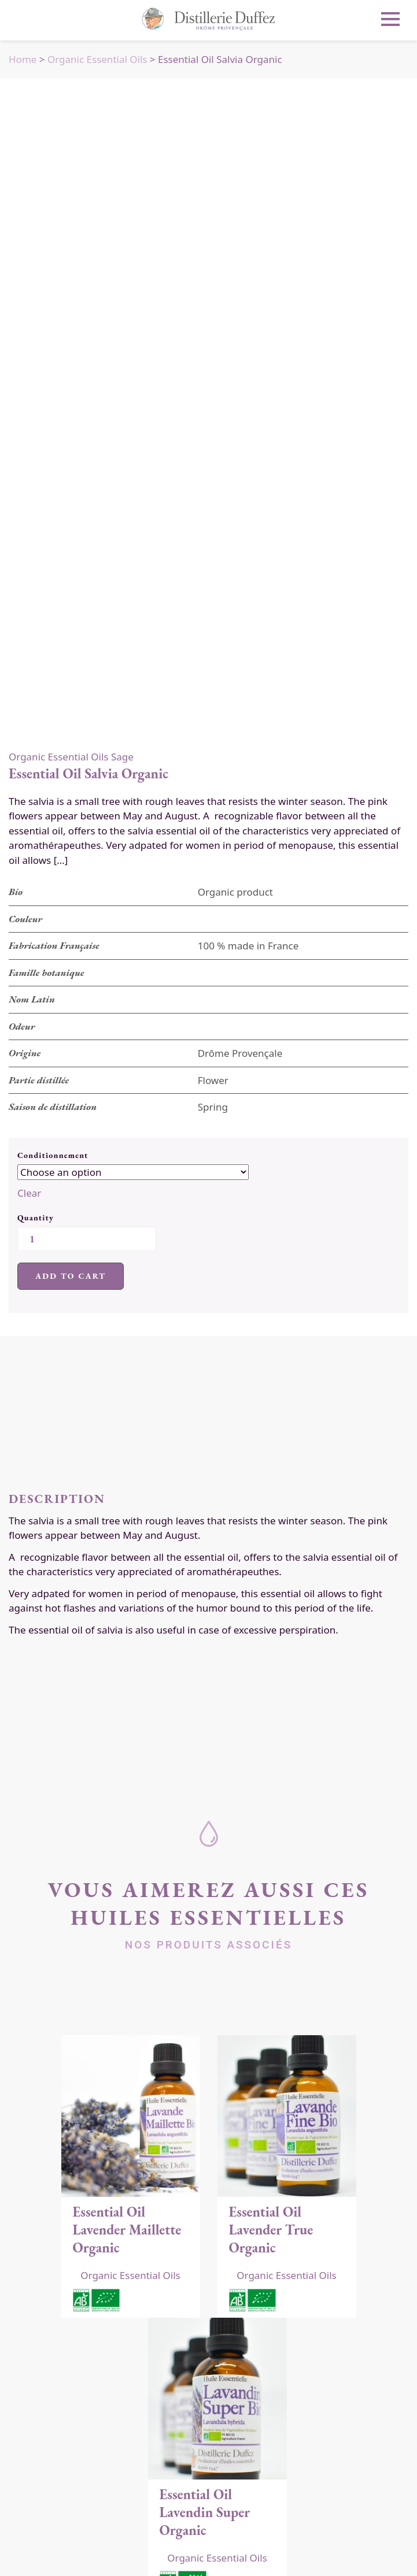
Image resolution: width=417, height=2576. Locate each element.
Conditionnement (52, 1155)
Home (22, 59)
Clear (29, 1193)
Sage (122, 756)
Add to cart (70, 1276)
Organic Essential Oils (97, 59)
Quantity (35, 1217)
